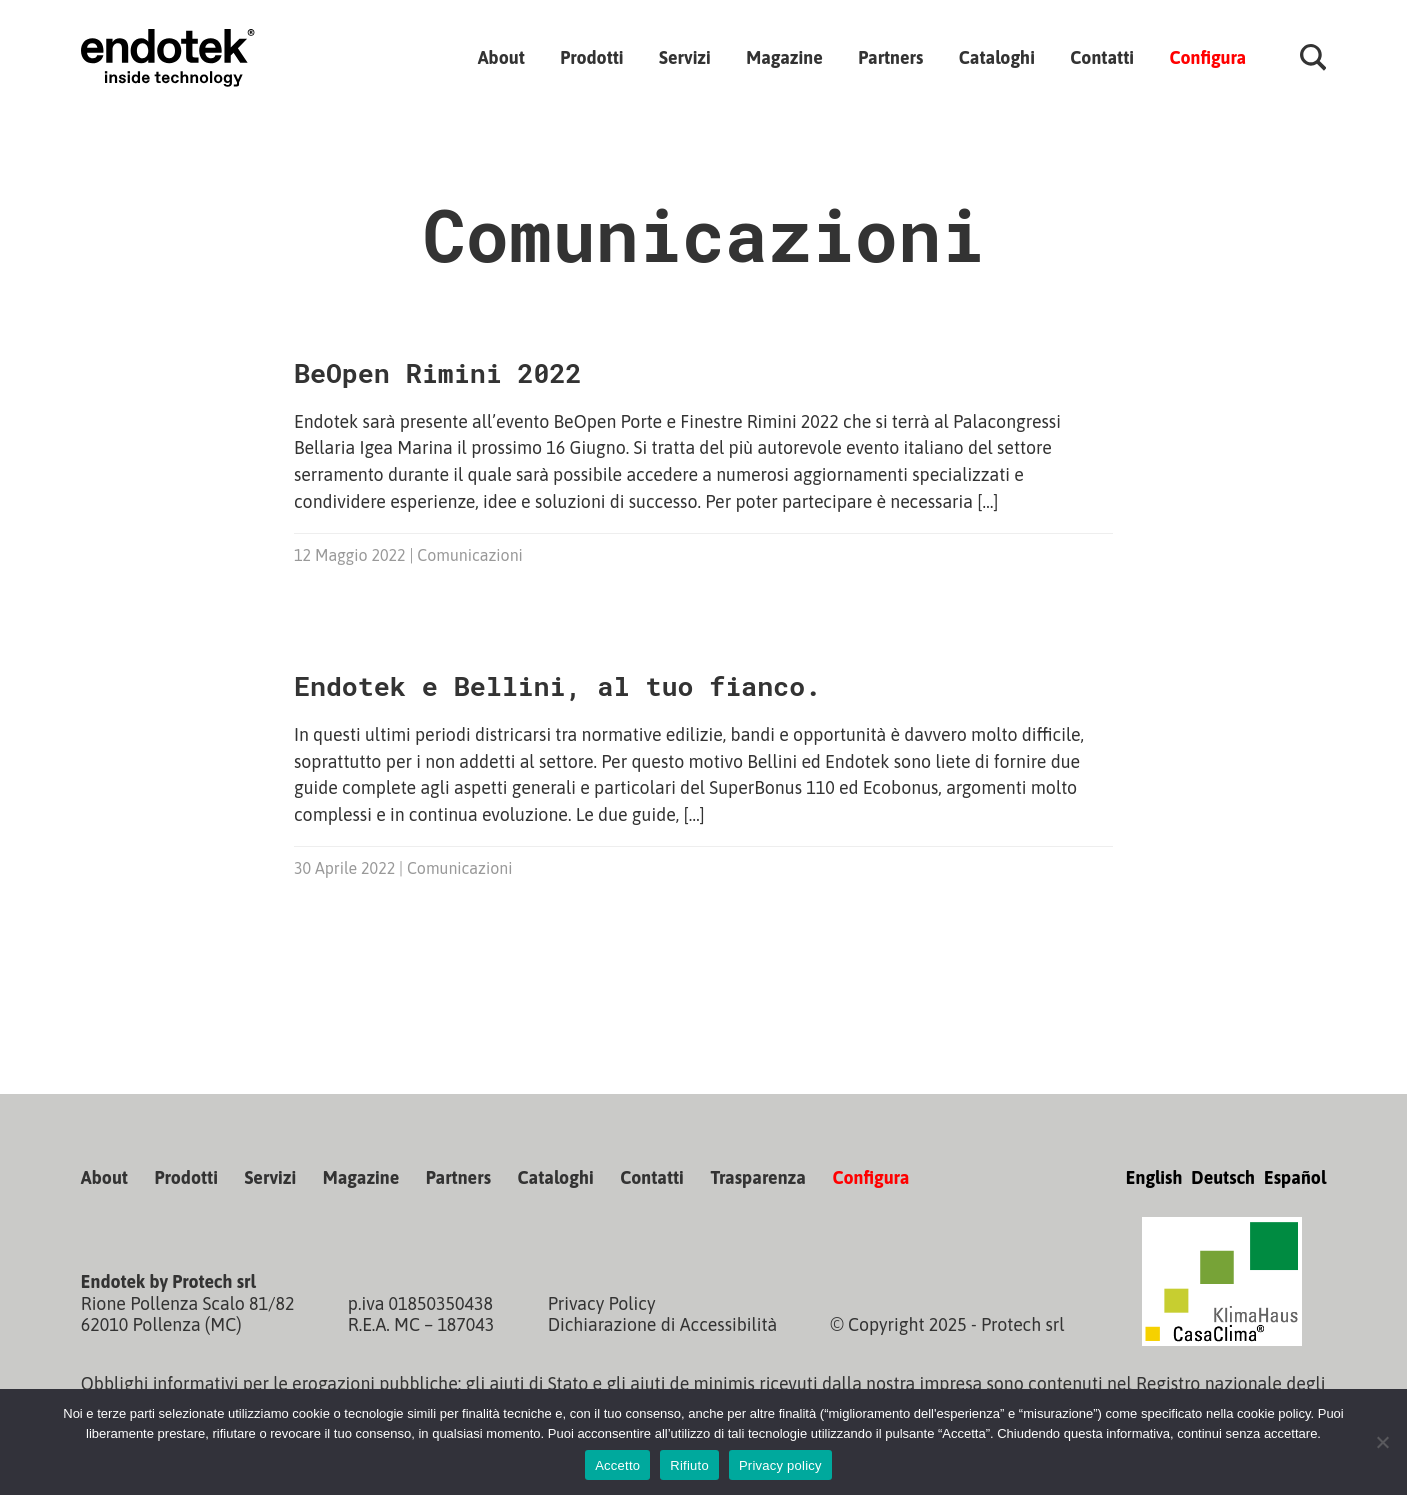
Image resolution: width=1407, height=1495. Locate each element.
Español (1295, 1177)
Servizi (685, 56)
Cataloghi (997, 56)
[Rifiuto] (1382, 1442)
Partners (890, 56)
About (501, 56)
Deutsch (1223, 1177)
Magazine (784, 56)
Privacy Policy (602, 1303)
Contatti (1102, 56)
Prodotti (591, 56)
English (1154, 1177)
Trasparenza (757, 1177)
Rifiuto (689, 1465)
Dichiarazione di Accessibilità (663, 1324)
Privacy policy (780, 1465)
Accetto (617, 1465)
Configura (1207, 56)
